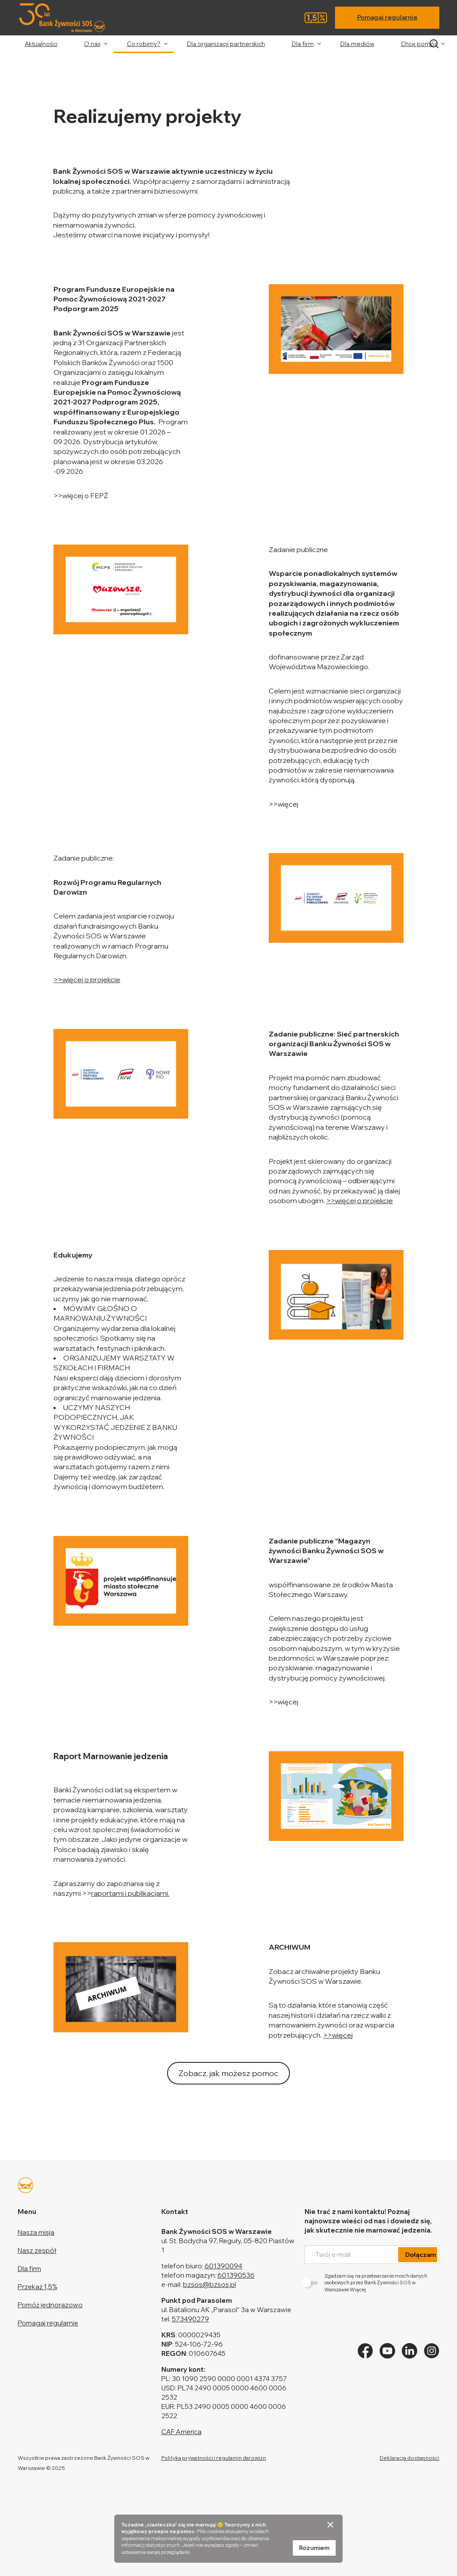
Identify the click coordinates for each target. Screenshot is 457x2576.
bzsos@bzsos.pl (209, 2284)
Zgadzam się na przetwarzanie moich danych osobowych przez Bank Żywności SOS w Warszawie (366, 2283)
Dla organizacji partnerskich (226, 43)
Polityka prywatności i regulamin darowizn (213, 2457)
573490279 (190, 2319)
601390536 (236, 2275)
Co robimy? (143, 43)
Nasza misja (36, 2232)
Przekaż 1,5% (37, 2287)
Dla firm (303, 43)
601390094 (223, 2266)
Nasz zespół (37, 2250)
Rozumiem (314, 2547)
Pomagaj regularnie (387, 17)
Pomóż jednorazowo (50, 2305)
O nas (92, 43)
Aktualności (41, 43)
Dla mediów (357, 43)
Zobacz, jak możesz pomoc (228, 2073)
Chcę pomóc (419, 43)
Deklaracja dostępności (409, 2457)
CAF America (181, 2431)
